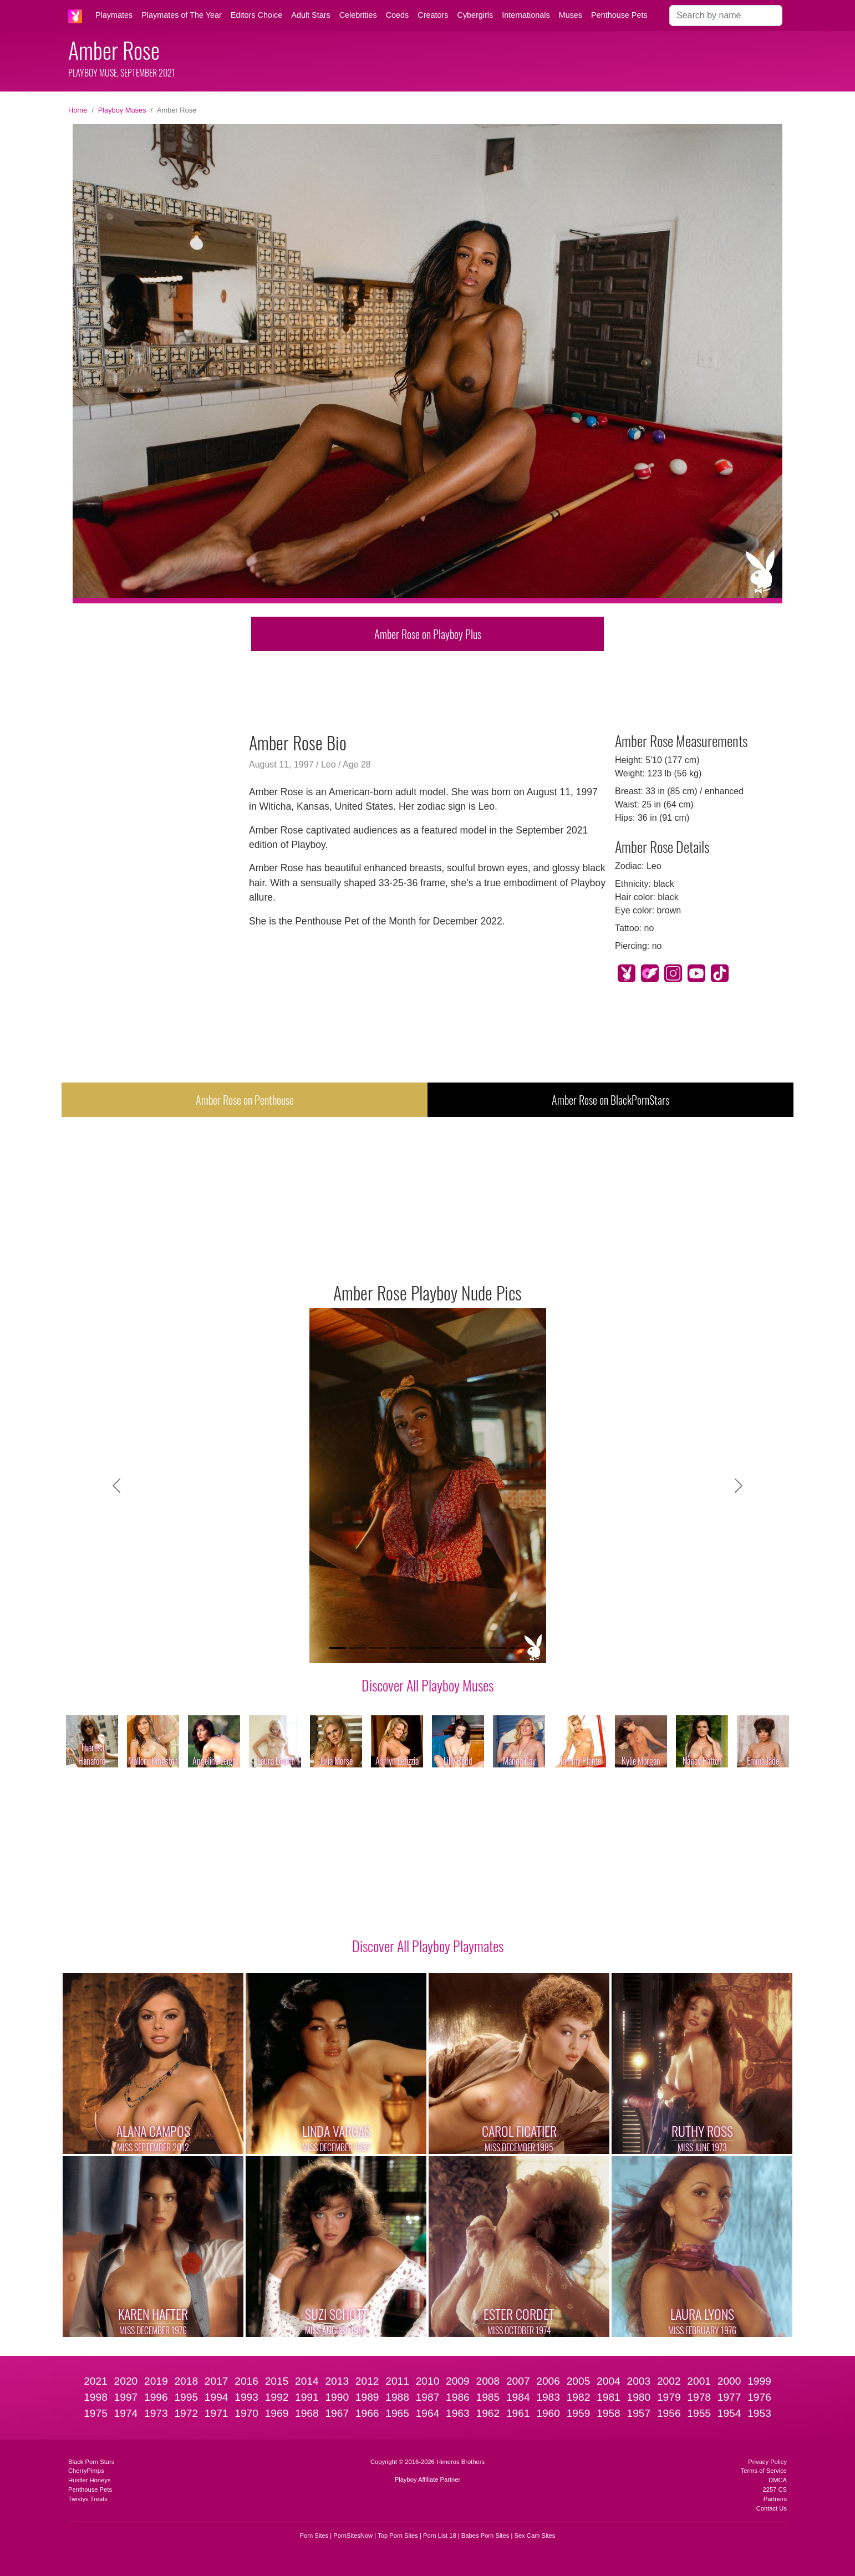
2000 (729, 2381)
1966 (367, 2413)
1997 (126, 2397)
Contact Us (771, 2508)
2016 (246, 2381)
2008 (488, 2381)
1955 (699, 2413)
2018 (186, 2381)
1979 (669, 2397)
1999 (759, 2381)
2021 (96, 2381)
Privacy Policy (767, 2461)
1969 (277, 2413)
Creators (433, 15)
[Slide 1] (337, 1648)
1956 (669, 2413)
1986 (458, 2397)
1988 (397, 2397)
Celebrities (358, 15)
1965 (397, 2413)
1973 (156, 2413)
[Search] (725, 15)
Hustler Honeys (89, 2480)
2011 (397, 2381)
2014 (307, 2381)
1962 (488, 2413)
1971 (216, 2413)
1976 (759, 2397)
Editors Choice (257, 15)
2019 (156, 2381)
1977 (729, 2397)
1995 (186, 2397)
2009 (458, 2381)
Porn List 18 (439, 2535)
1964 (428, 2413)
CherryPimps (86, 2470)
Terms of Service (764, 2470)
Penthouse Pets (619, 15)
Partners (775, 2499)
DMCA (778, 2480)
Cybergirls (475, 15)
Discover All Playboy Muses (427, 1684)
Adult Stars (310, 15)
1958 (608, 2413)
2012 (367, 2381)
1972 (186, 2413)
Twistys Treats (88, 2499)
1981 (608, 2397)
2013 (337, 2381)
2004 (608, 2381)
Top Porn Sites (398, 2535)
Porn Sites (314, 2535)
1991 (307, 2397)
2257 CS (774, 2489)
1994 (216, 2397)
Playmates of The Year (181, 15)
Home (77, 110)
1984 (518, 2397)
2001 (699, 2381)
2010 (428, 2381)
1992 (277, 2397)
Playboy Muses (122, 110)
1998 (96, 2397)
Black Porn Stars (91, 2461)
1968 (307, 2413)
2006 (548, 2381)
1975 (96, 2413)
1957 (639, 2413)
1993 (246, 2397)
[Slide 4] (397, 1648)
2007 (518, 2381)
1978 (699, 2397)
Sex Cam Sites (534, 2535)
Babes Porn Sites (485, 2535)
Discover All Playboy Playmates (427, 1945)
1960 (548, 2413)
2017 (216, 2381)
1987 (428, 2397)
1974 (126, 2413)
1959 (579, 2413)
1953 (759, 2413)
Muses (570, 15)
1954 (729, 2413)
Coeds (397, 15)
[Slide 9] (497, 1648)
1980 (639, 2397)
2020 (126, 2381)
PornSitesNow (353, 2535)
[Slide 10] (517, 1648)
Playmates (114, 15)
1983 (548, 2397)
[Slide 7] (457, 1648)
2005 (579, 2381)
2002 (669, 2381)
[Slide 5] (417, 1648)
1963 (458, 2413)
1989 (367, 2397)
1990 (337, 2397)
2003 (639, 2381)
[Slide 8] (477, 1648)
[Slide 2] (357, 1648)
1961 (518, 2413)
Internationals (525, 15)
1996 (156, 2397)
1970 (246, 2413)
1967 (337, 2413)
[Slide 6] (437, 1648)
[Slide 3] (377, 1648)
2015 (277, 2381)
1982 (579, 2397)
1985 (488, 2397)
